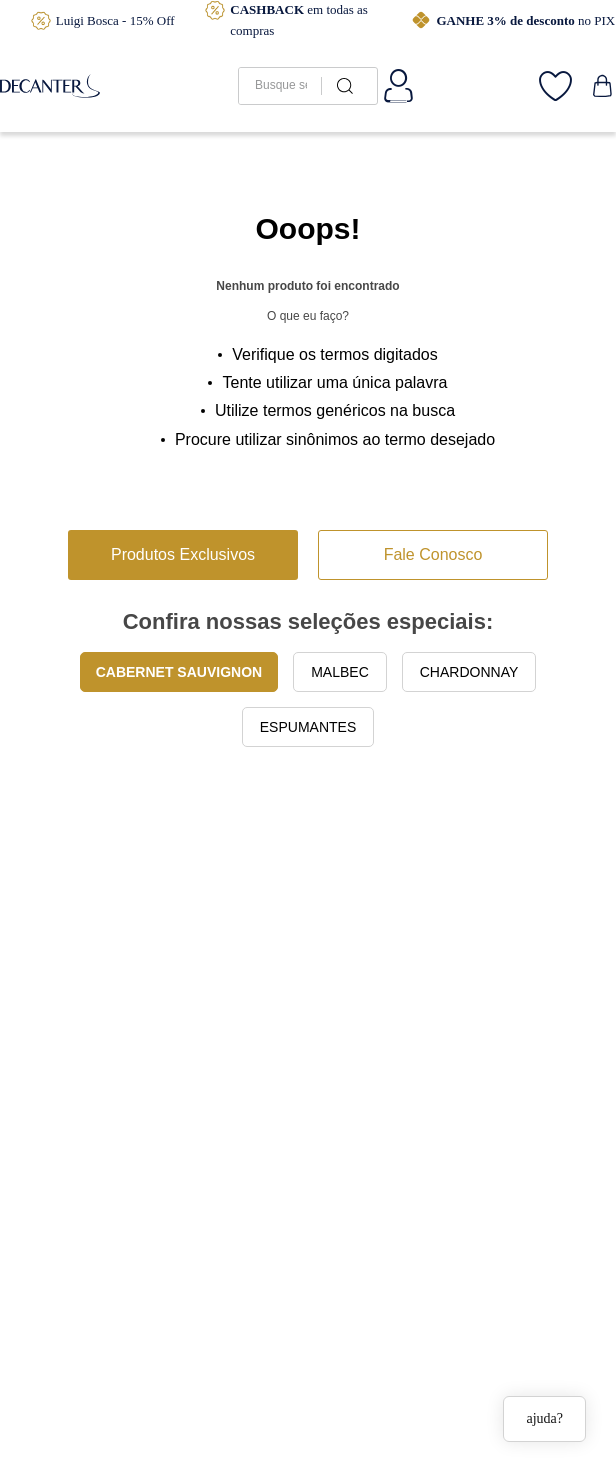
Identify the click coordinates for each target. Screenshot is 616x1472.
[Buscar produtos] (341, 86)
